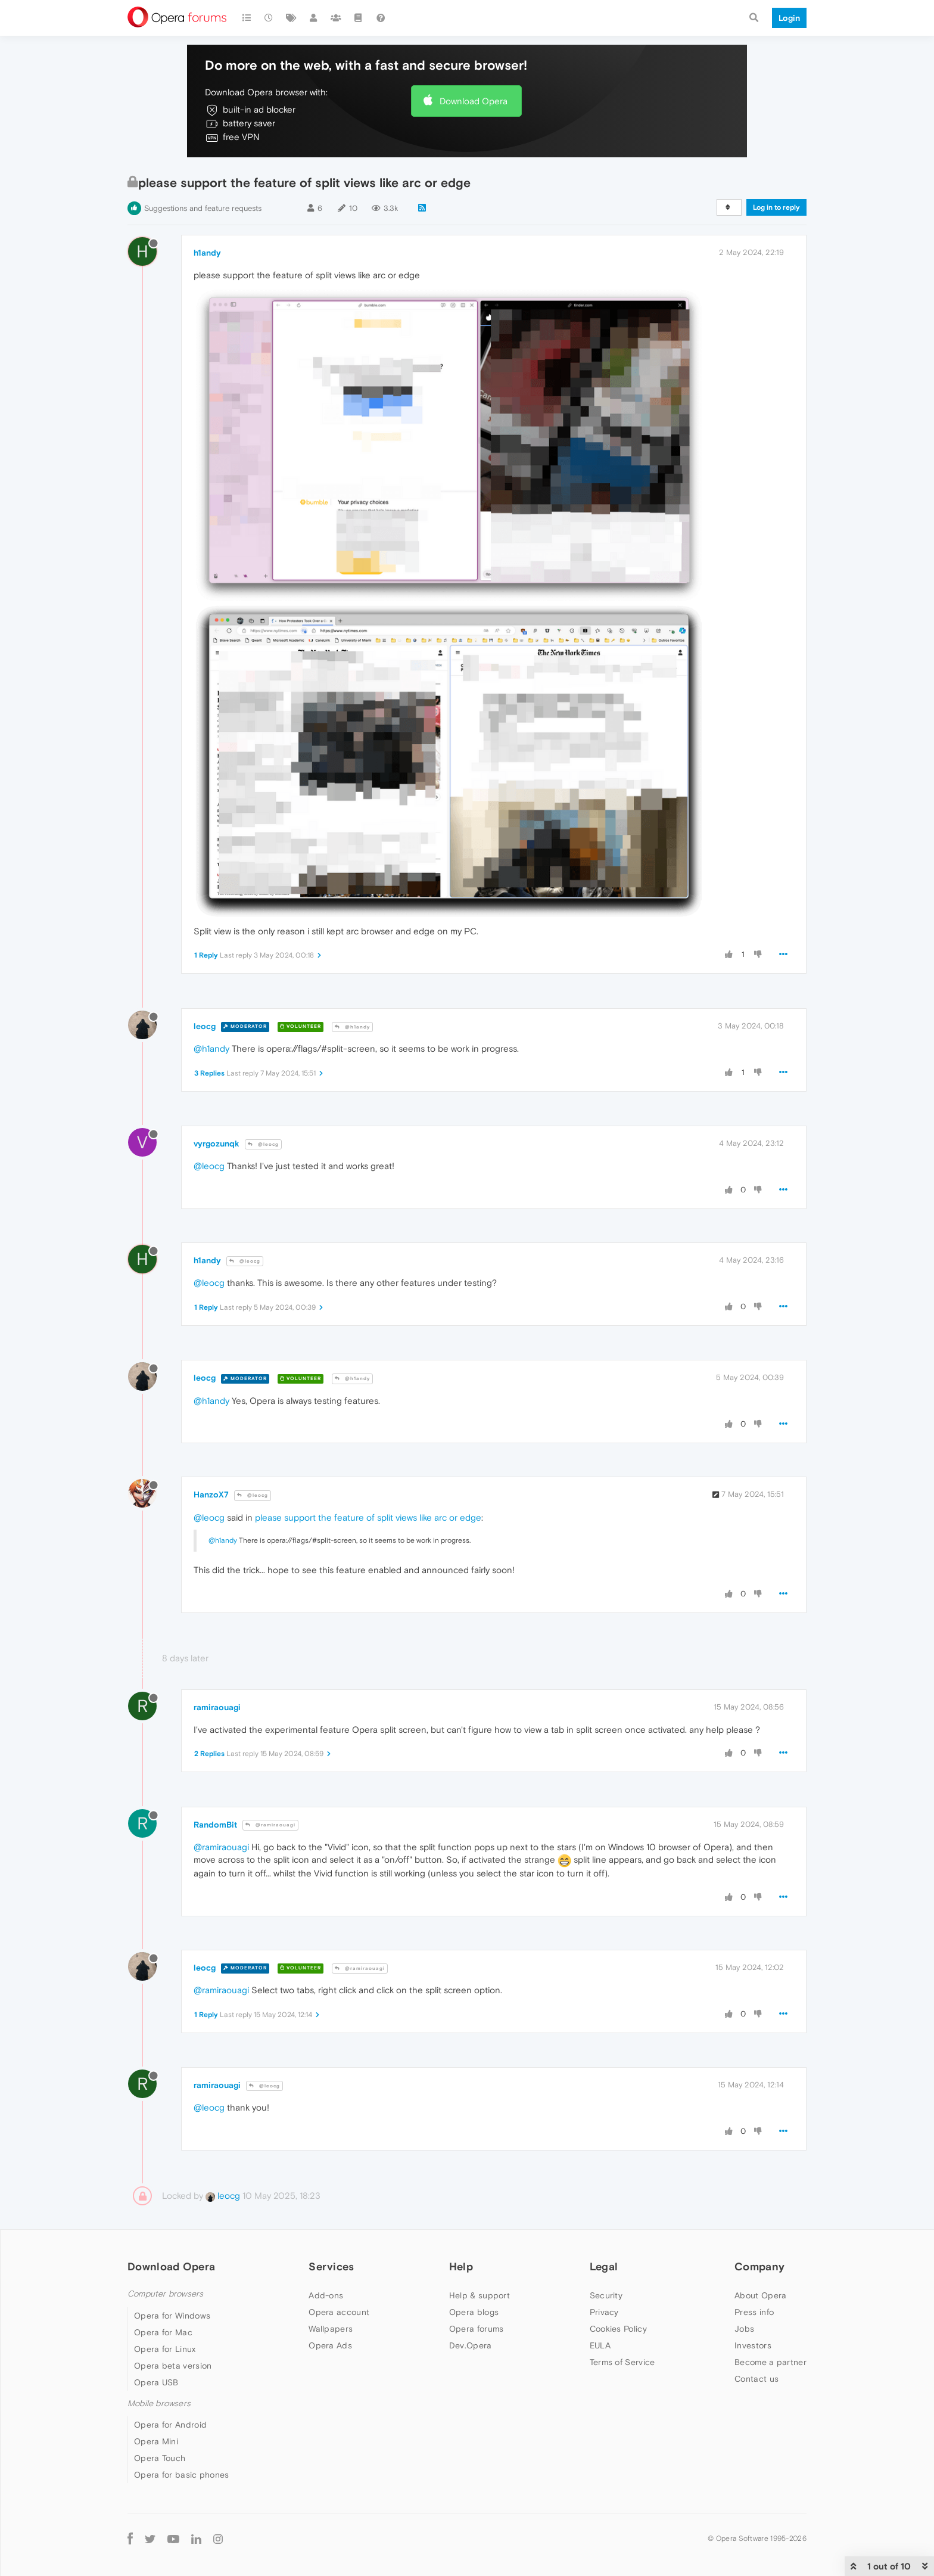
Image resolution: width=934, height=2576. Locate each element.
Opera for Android (170, 2424)
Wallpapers (331, 2328)
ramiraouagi (217, 1707)
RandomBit (215, 1824)
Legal (604, 2266)
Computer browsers (165, 2294)
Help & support (479, 2295)
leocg (205, 1026)
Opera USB (156, 2382)
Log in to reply (776, 207)
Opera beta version (172, 2365)
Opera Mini (156, 2441)
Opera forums (476, 2328)
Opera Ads (330, 2345)
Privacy (604, 2312)
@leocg (263, 1144)
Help (461, 2266)
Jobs (744, 2328)
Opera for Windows (172, 2315)
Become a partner (770, 2362)
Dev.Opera (470, 2345)
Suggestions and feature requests (202, 208)
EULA (600, 2345)
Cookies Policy (618, 2328)
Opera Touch (159, 2458)
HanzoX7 (211, 1494)
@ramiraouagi (270, 1825)
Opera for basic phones (181, 2474)
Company (759, 2266)
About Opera (760, 2295)
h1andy (207, 252)
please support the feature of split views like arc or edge (368, 1517)
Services (331, 2266)
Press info (754, 2312)
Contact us (756, 2379)
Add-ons (326, 2295)
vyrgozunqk (216, 1143)
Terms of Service (622, 2362)
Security (606, 2295)
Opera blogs (474, 2312)
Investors (752, 2345)
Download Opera (474, 101)
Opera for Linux (165, 2349)
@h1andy (352, 1027)
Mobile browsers (159, 2403)
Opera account (339, 2312)
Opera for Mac (163, 2332)
